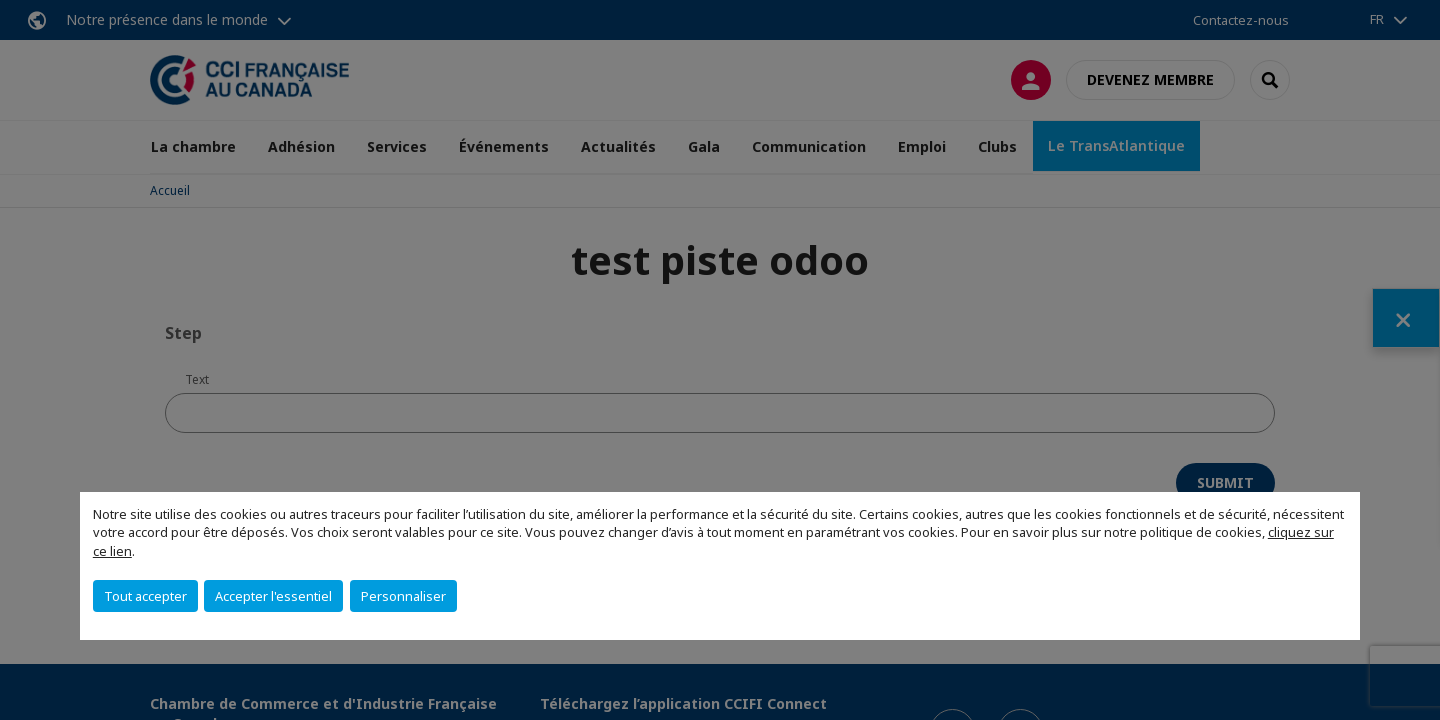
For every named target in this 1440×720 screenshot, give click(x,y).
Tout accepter (145, 596)
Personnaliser (403, 596)
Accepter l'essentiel (273, 596)
